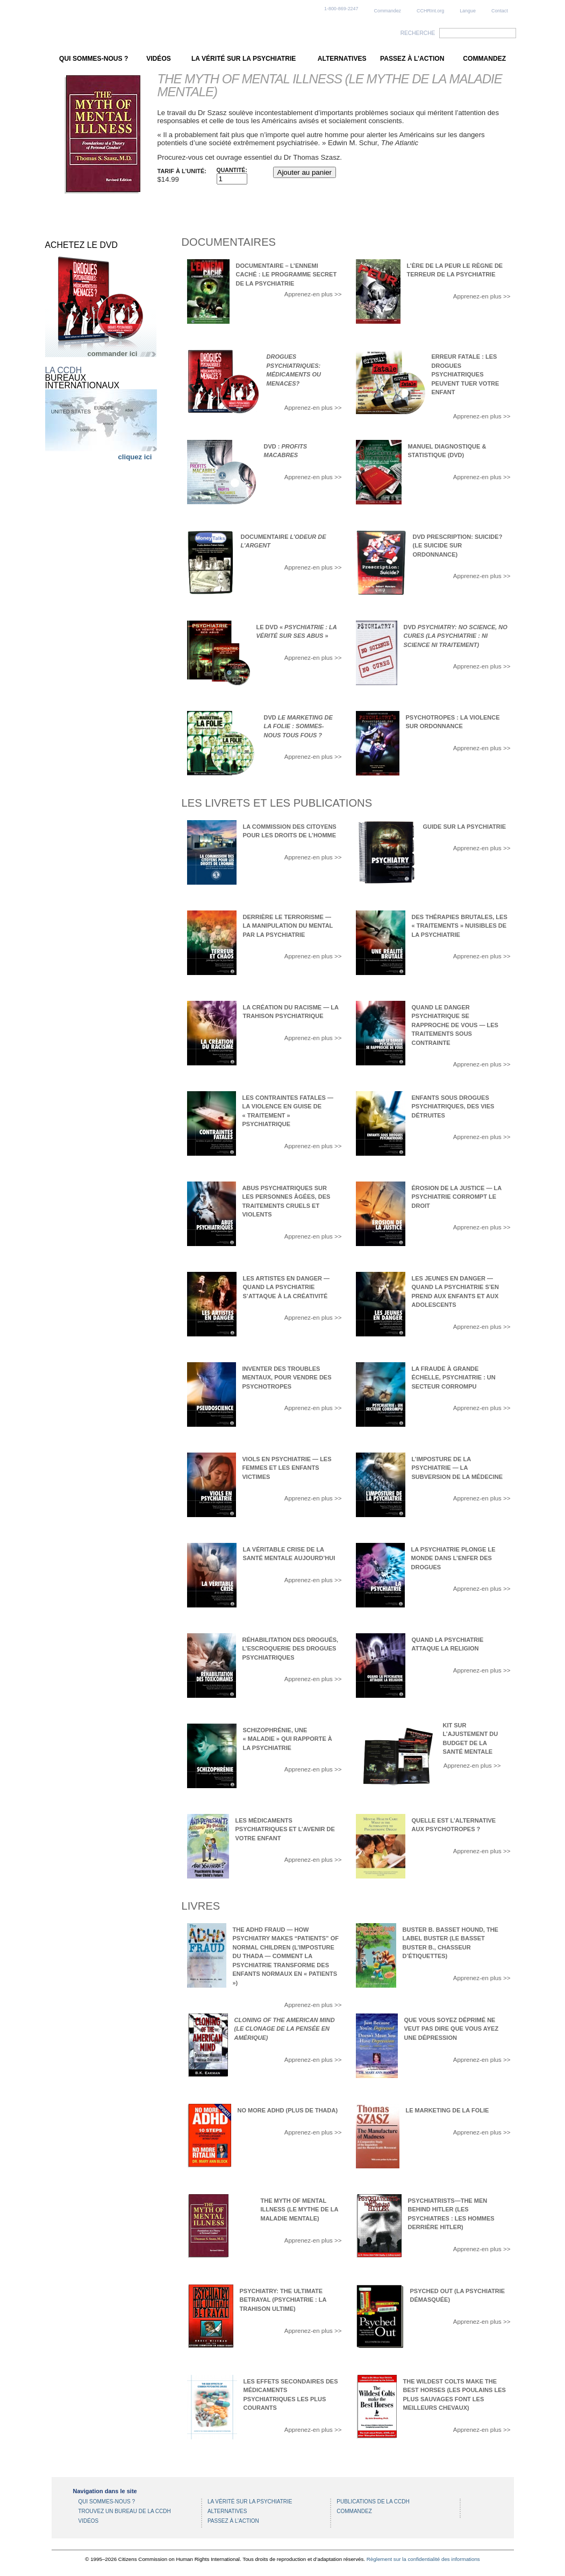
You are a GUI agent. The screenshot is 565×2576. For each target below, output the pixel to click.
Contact (499, 10)
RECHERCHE (417, 33)
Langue (468, 10)
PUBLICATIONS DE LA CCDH (373, 2501)
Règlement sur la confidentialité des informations (423, 2559)
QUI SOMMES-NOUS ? (93, 58)
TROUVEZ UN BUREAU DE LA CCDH (124, 2511)
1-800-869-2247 (341, 8)
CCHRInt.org (430, 10)
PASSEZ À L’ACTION (412, 58)
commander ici (112, 354)
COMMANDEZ (484, 58)
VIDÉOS (158, 58)
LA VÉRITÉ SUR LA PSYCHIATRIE (243, 58)
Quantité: (232, 170)
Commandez (388, 10)
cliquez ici (135, 457)
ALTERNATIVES (342, 58)
